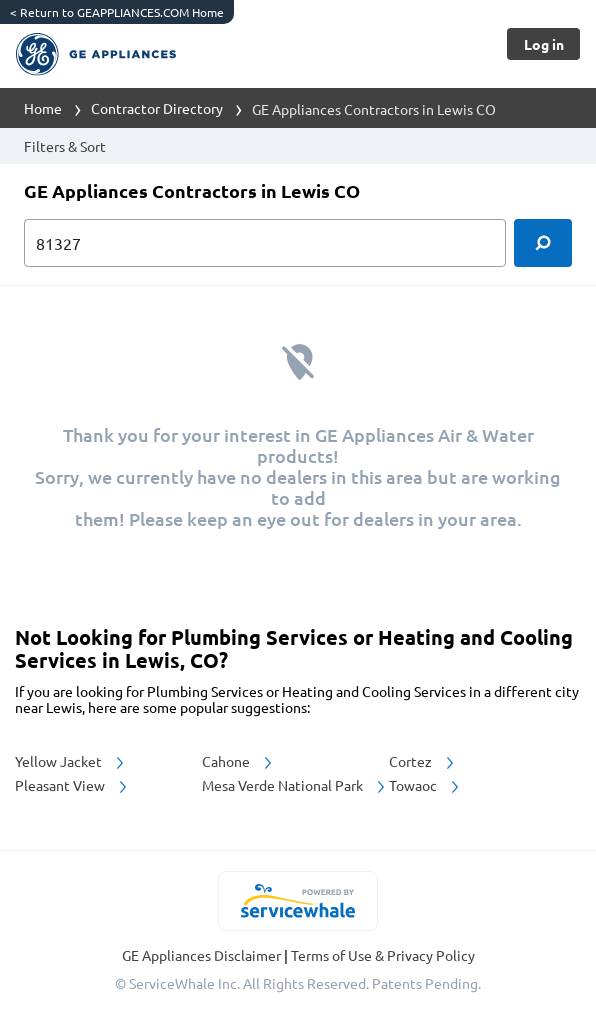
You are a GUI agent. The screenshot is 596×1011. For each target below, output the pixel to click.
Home (43, 108)
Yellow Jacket (71, 761)
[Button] (543, 44)
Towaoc (425, 785)
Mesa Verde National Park (295, 785)
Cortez (423, 761)
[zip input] (265, 243)
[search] (543, 243)
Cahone (238, 761)
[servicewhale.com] (298, 901)
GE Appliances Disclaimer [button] (203, 955)
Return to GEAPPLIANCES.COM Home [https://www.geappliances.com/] (117, 12)
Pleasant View (72, 785)
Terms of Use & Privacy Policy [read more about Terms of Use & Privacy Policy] (383, 955)
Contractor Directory (157, 108)
